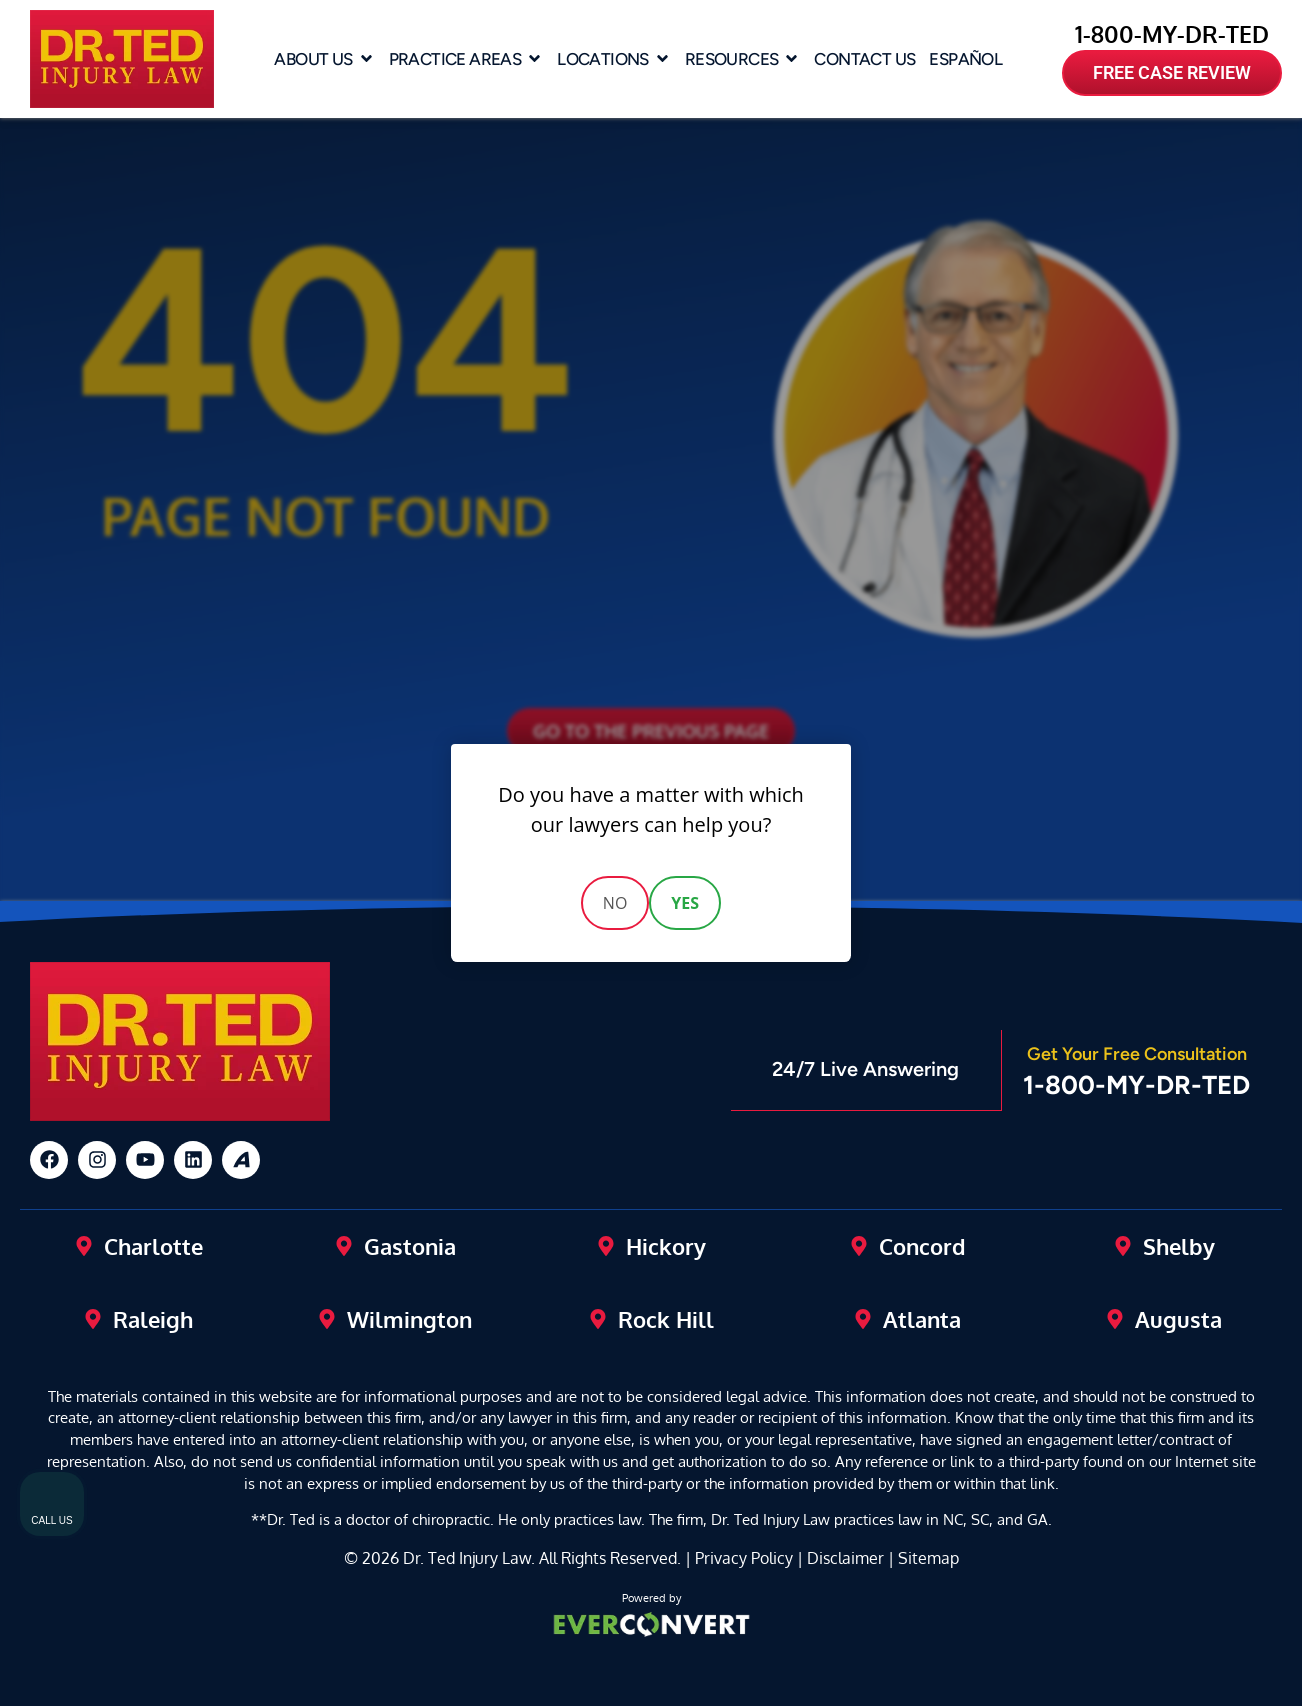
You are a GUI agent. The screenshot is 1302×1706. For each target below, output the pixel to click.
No (615, 903)
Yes (685, 903)
